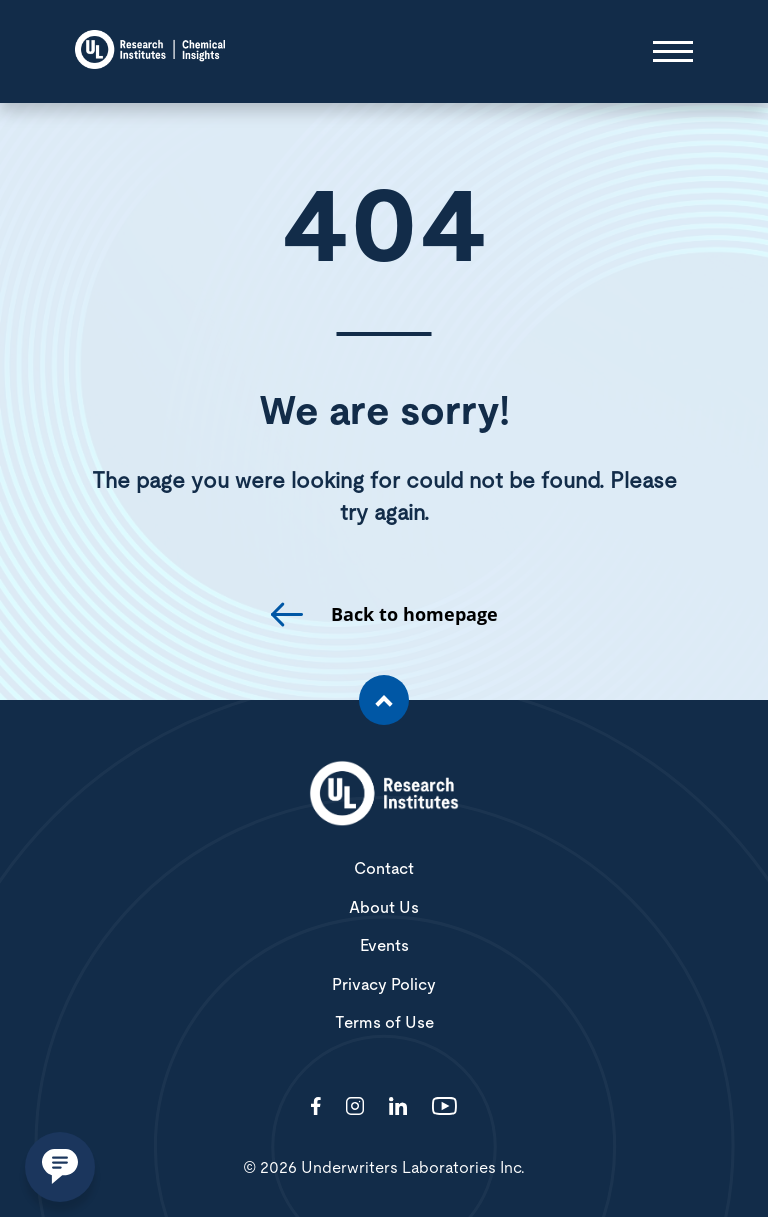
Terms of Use (384, 1023)
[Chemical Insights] (150, 51)
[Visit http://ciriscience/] (355, 1107)
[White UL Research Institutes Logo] (384, 795)
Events (384, 946)
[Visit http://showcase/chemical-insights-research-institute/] (398, 1107)
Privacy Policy (384, 985)
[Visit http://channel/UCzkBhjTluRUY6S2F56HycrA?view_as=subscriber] (444, 1107)
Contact (384, 869)
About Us (384, 908)
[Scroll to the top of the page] (384, 700)
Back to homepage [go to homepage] (414, 614)
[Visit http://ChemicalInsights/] (316, 1107)
